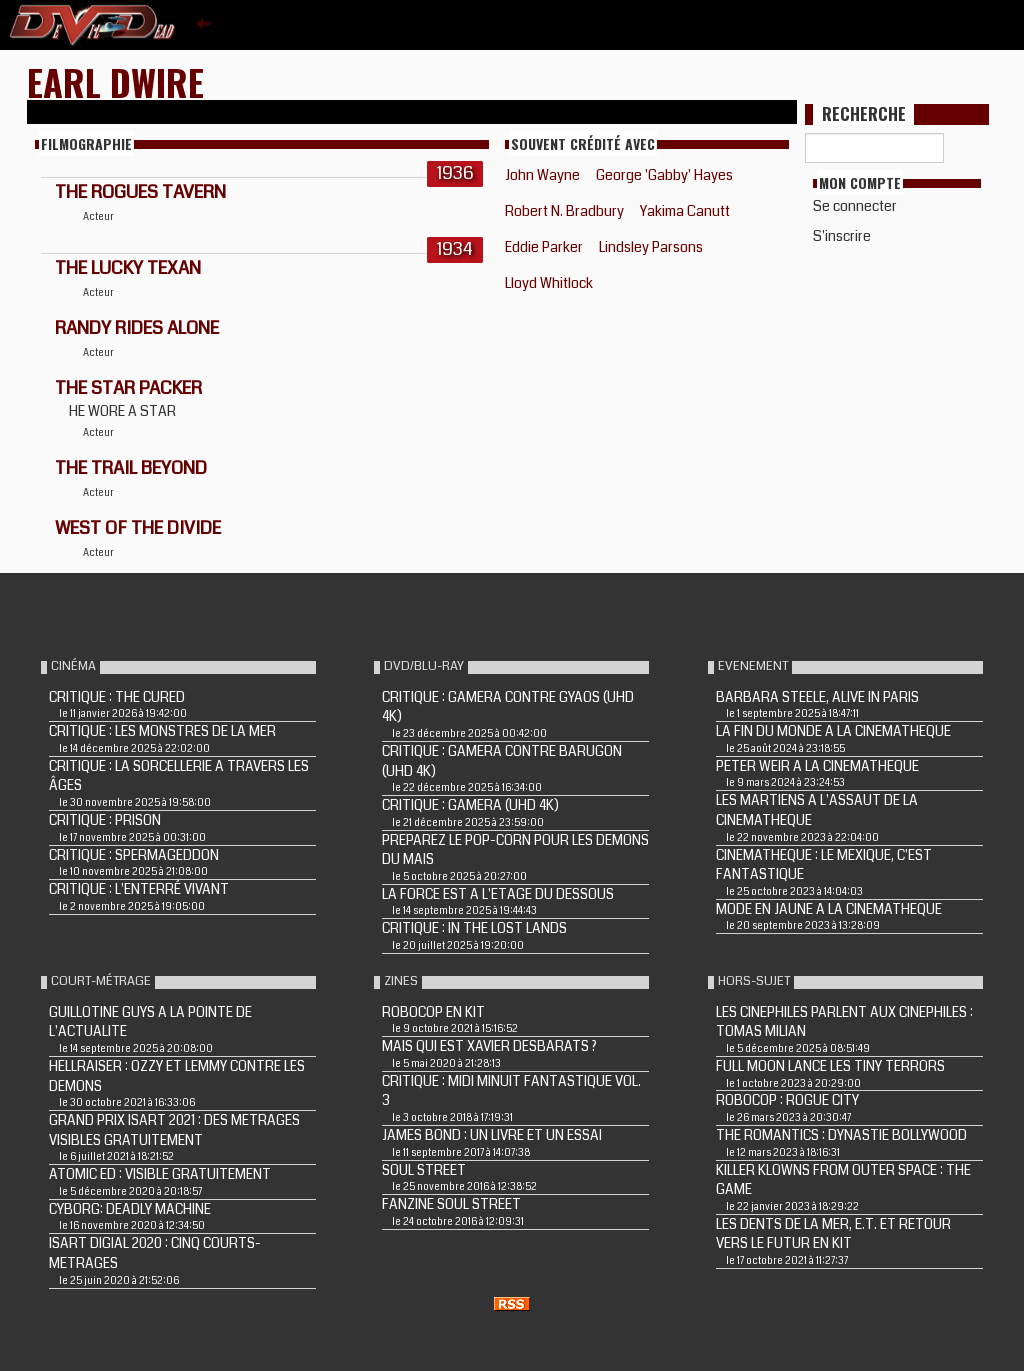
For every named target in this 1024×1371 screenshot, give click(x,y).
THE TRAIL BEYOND (131, 468)
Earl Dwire (115, 81)
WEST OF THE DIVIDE (138, 528)
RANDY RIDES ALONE (137, 328)
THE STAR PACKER (128, 388)
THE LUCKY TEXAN (128, 268)
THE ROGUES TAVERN (140, 192)
